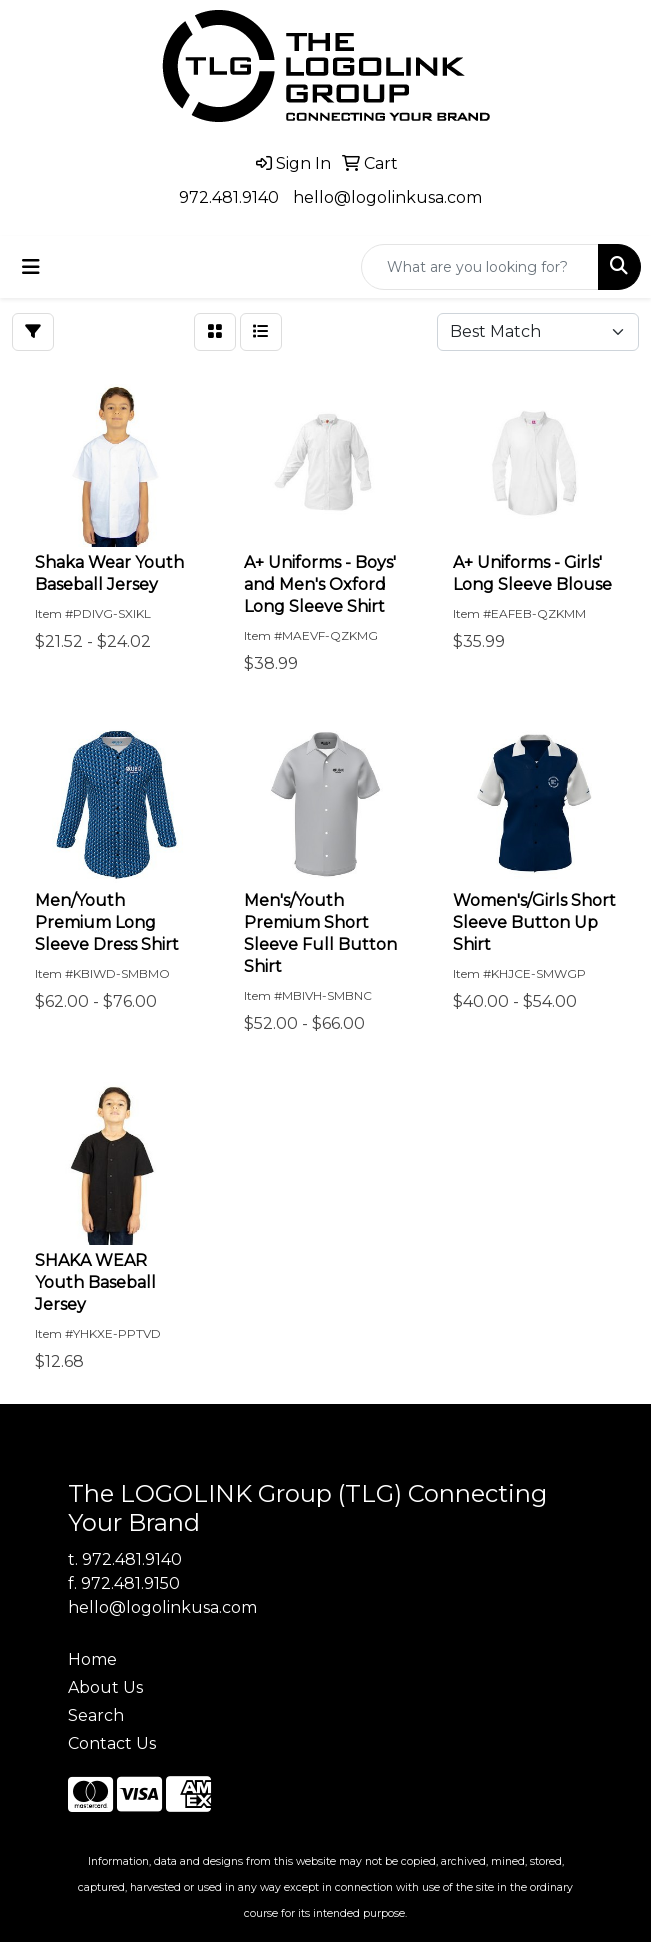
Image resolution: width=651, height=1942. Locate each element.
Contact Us (112, 1743)
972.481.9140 (229, 197)
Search (96, 1715)
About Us (105, 1687)
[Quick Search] (480, 267)
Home (92, 1659)
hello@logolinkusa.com (387, 197)
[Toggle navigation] (31, 267)
